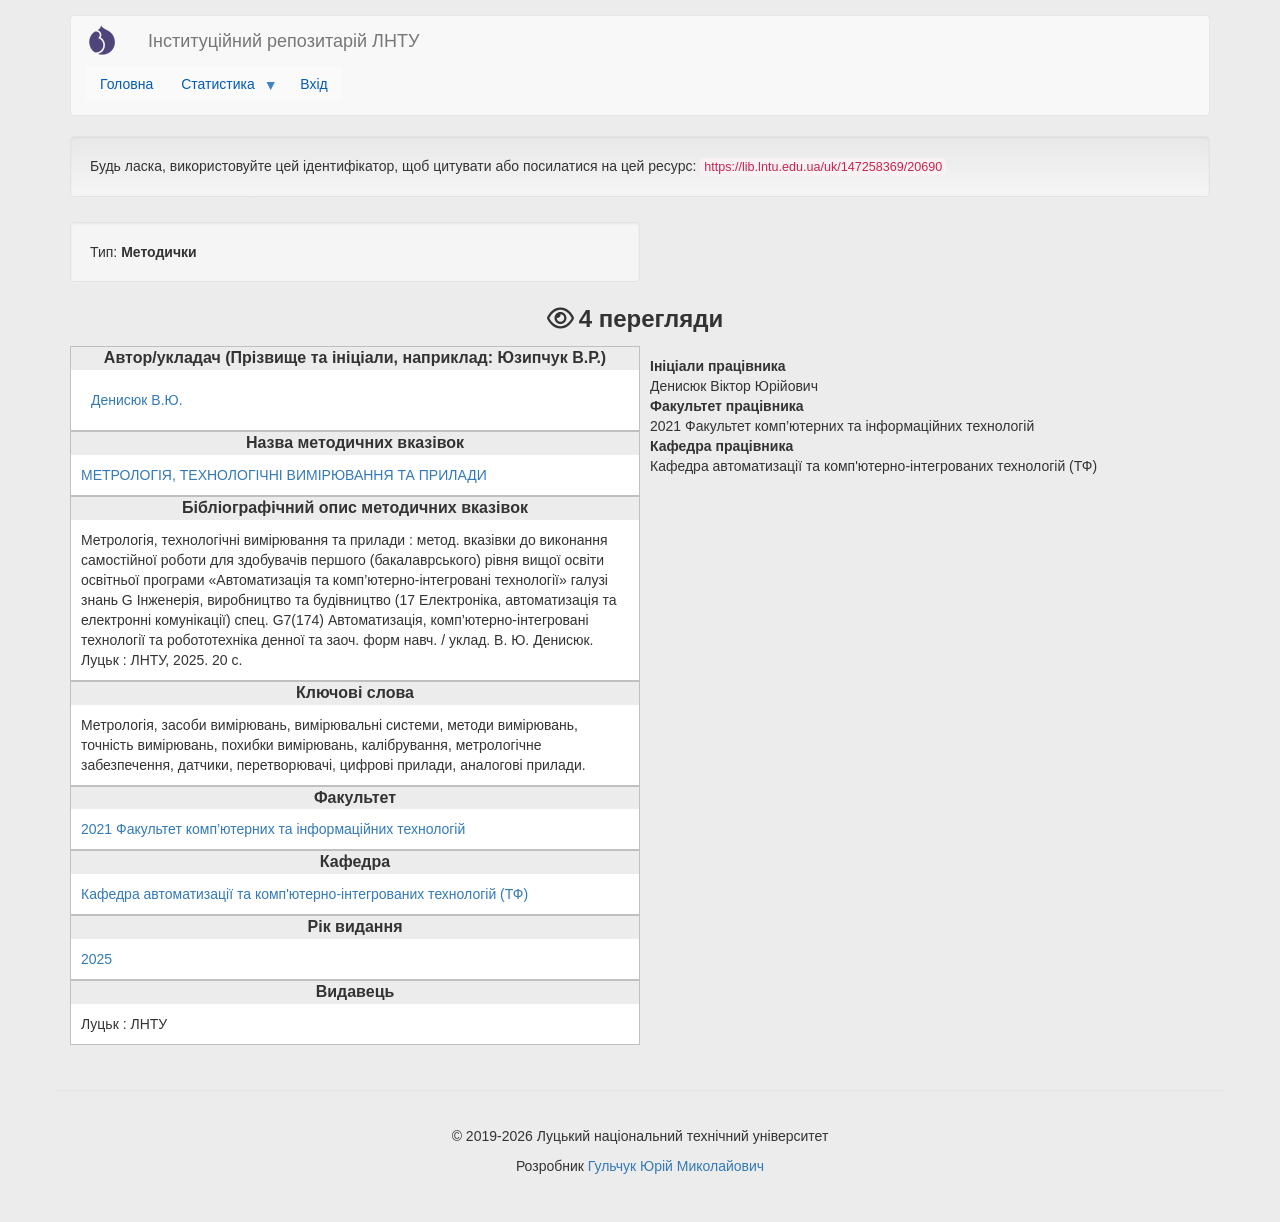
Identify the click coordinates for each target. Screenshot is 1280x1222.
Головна (126, 84)
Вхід (313, 84)
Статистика (221, 89)
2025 (96, 959)
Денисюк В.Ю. (137, 400)
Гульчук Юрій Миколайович (676, 1166)
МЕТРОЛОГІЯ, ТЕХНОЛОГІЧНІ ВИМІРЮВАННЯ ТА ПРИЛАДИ (284, 475)
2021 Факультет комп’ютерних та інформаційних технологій (273, 829)
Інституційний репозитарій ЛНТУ (283, 41)
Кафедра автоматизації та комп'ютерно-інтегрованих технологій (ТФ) (304, 894)
